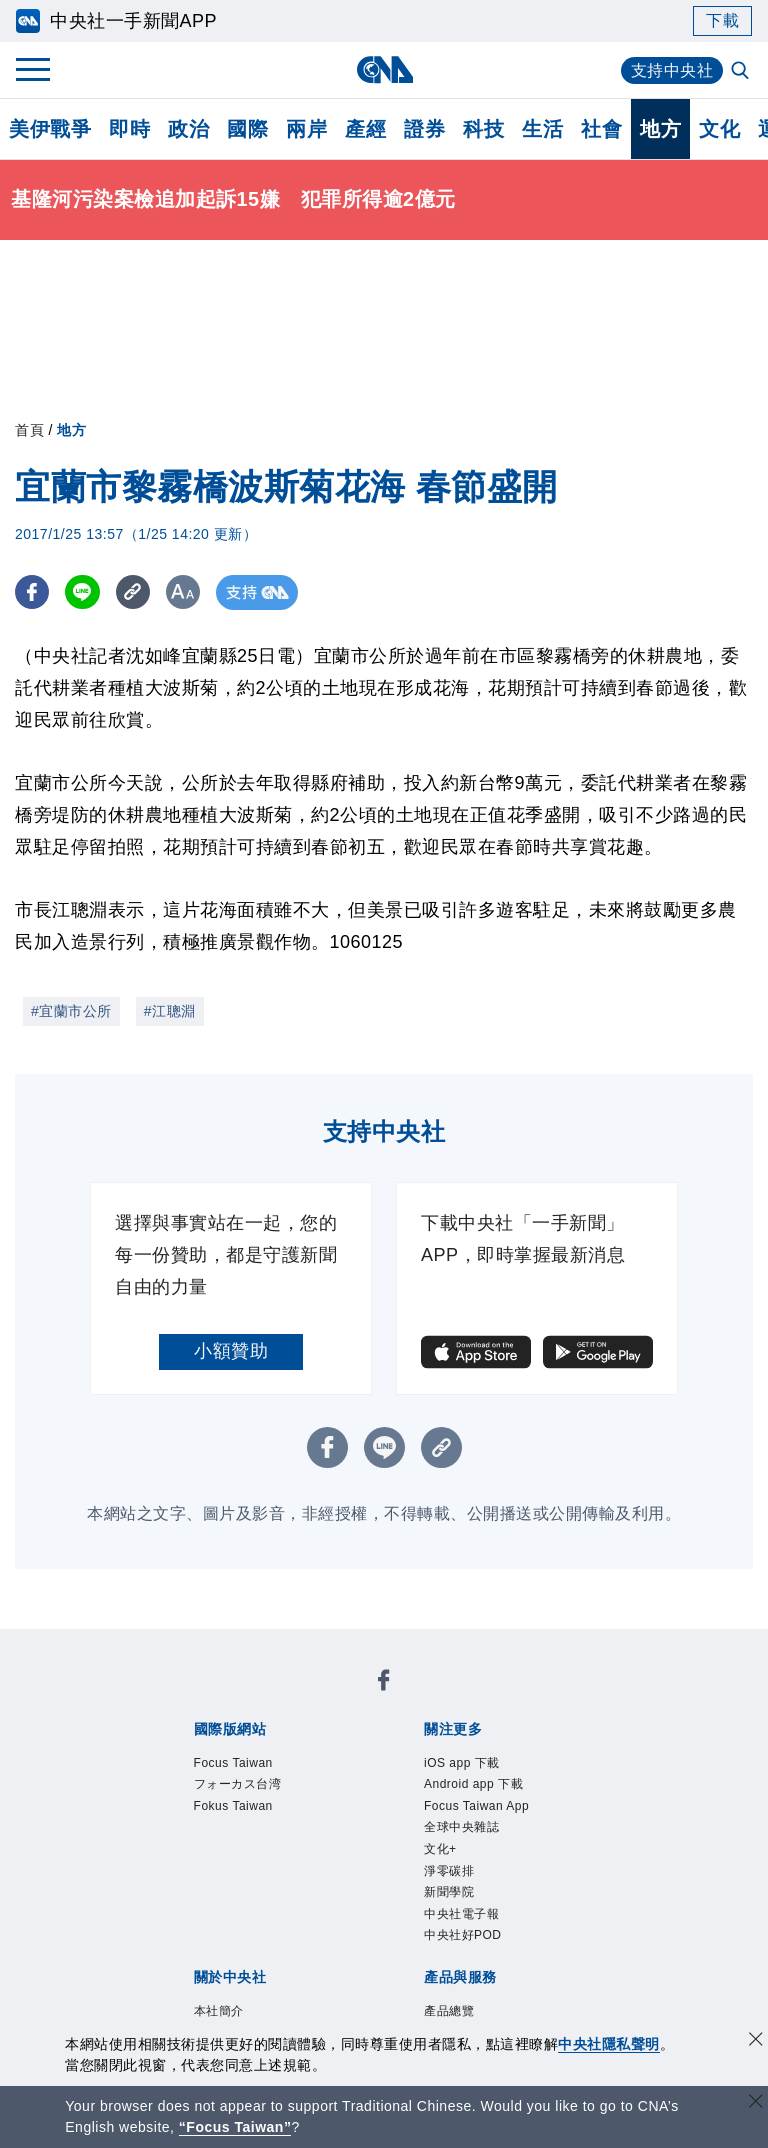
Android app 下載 (496, 1793)
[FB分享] (32, 592)
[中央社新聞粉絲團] (384, 1685)
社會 (601, 129)
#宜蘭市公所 (71, 1011)
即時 (129, 129)
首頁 (29, 430)
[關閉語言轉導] (756, 2103)
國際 (247, 129)
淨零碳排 (461, 1928)
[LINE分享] (83, 592)
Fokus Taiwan (252, 1820)
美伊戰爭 (50, 129)
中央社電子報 (479, 1982)
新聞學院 (461, 1955)
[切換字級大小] (185, 592)
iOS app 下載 (479, 1766)
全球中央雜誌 (479, 1874)
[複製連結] (134, 592)
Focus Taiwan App (482, 1833)
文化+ (448, 1901)
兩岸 (306, 129)
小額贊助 (231, 1351)
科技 (483, 129)
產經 (365, 129)
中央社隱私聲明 (609, 2044)
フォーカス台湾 (259, 1793)
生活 (542, 129)
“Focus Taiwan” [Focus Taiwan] (235, 2127)
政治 (188, 129)
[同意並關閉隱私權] (756, 2041)
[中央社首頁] (384, 69)
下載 (722, 20)
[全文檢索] (742, 72)
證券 (424, 129)
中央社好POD (481, 2009)
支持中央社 (672, 70)
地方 (660, 129)
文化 (719, 129)
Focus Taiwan (252, 1766)
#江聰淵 (170, 1011)
